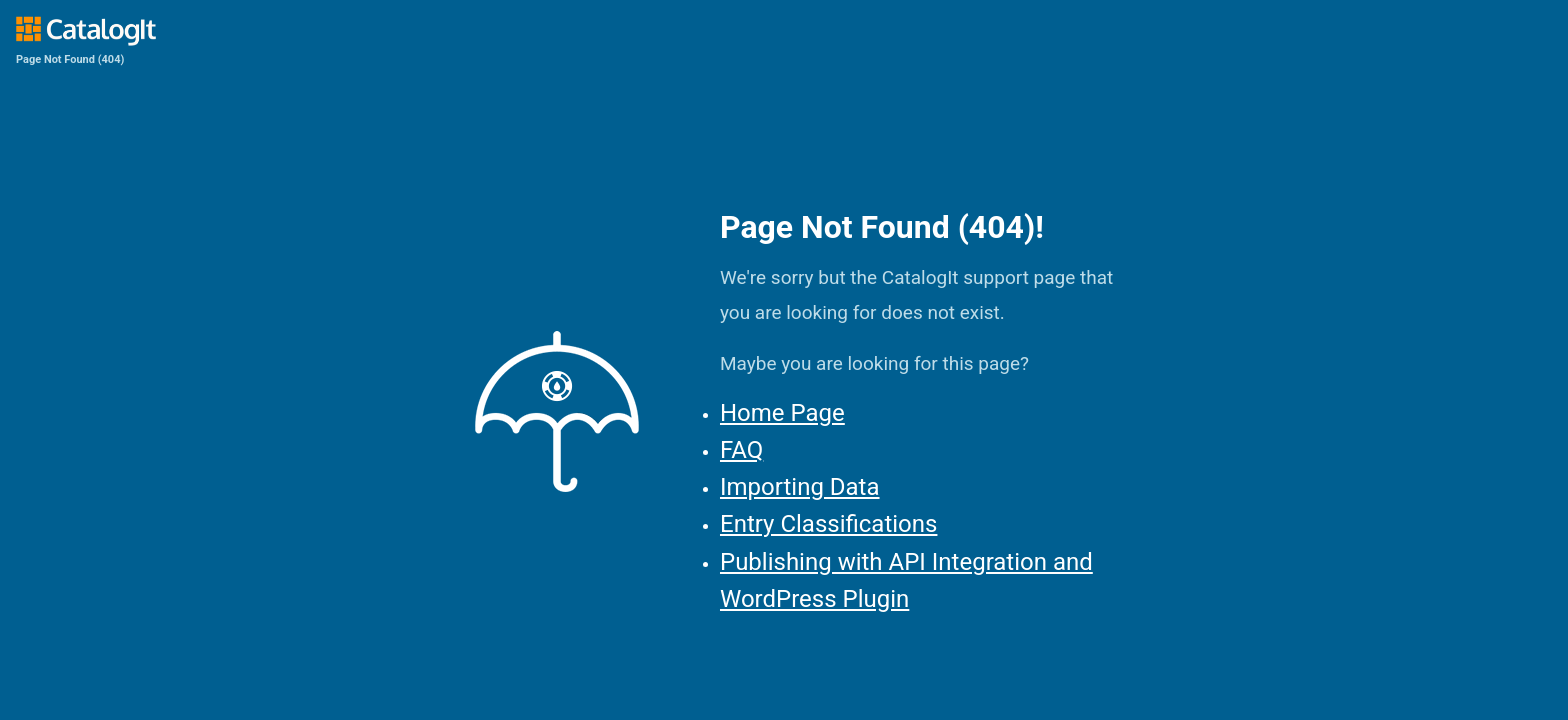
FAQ (741, 450)
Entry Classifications (828, 524)
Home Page (782, 413)
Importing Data (800, 487)
